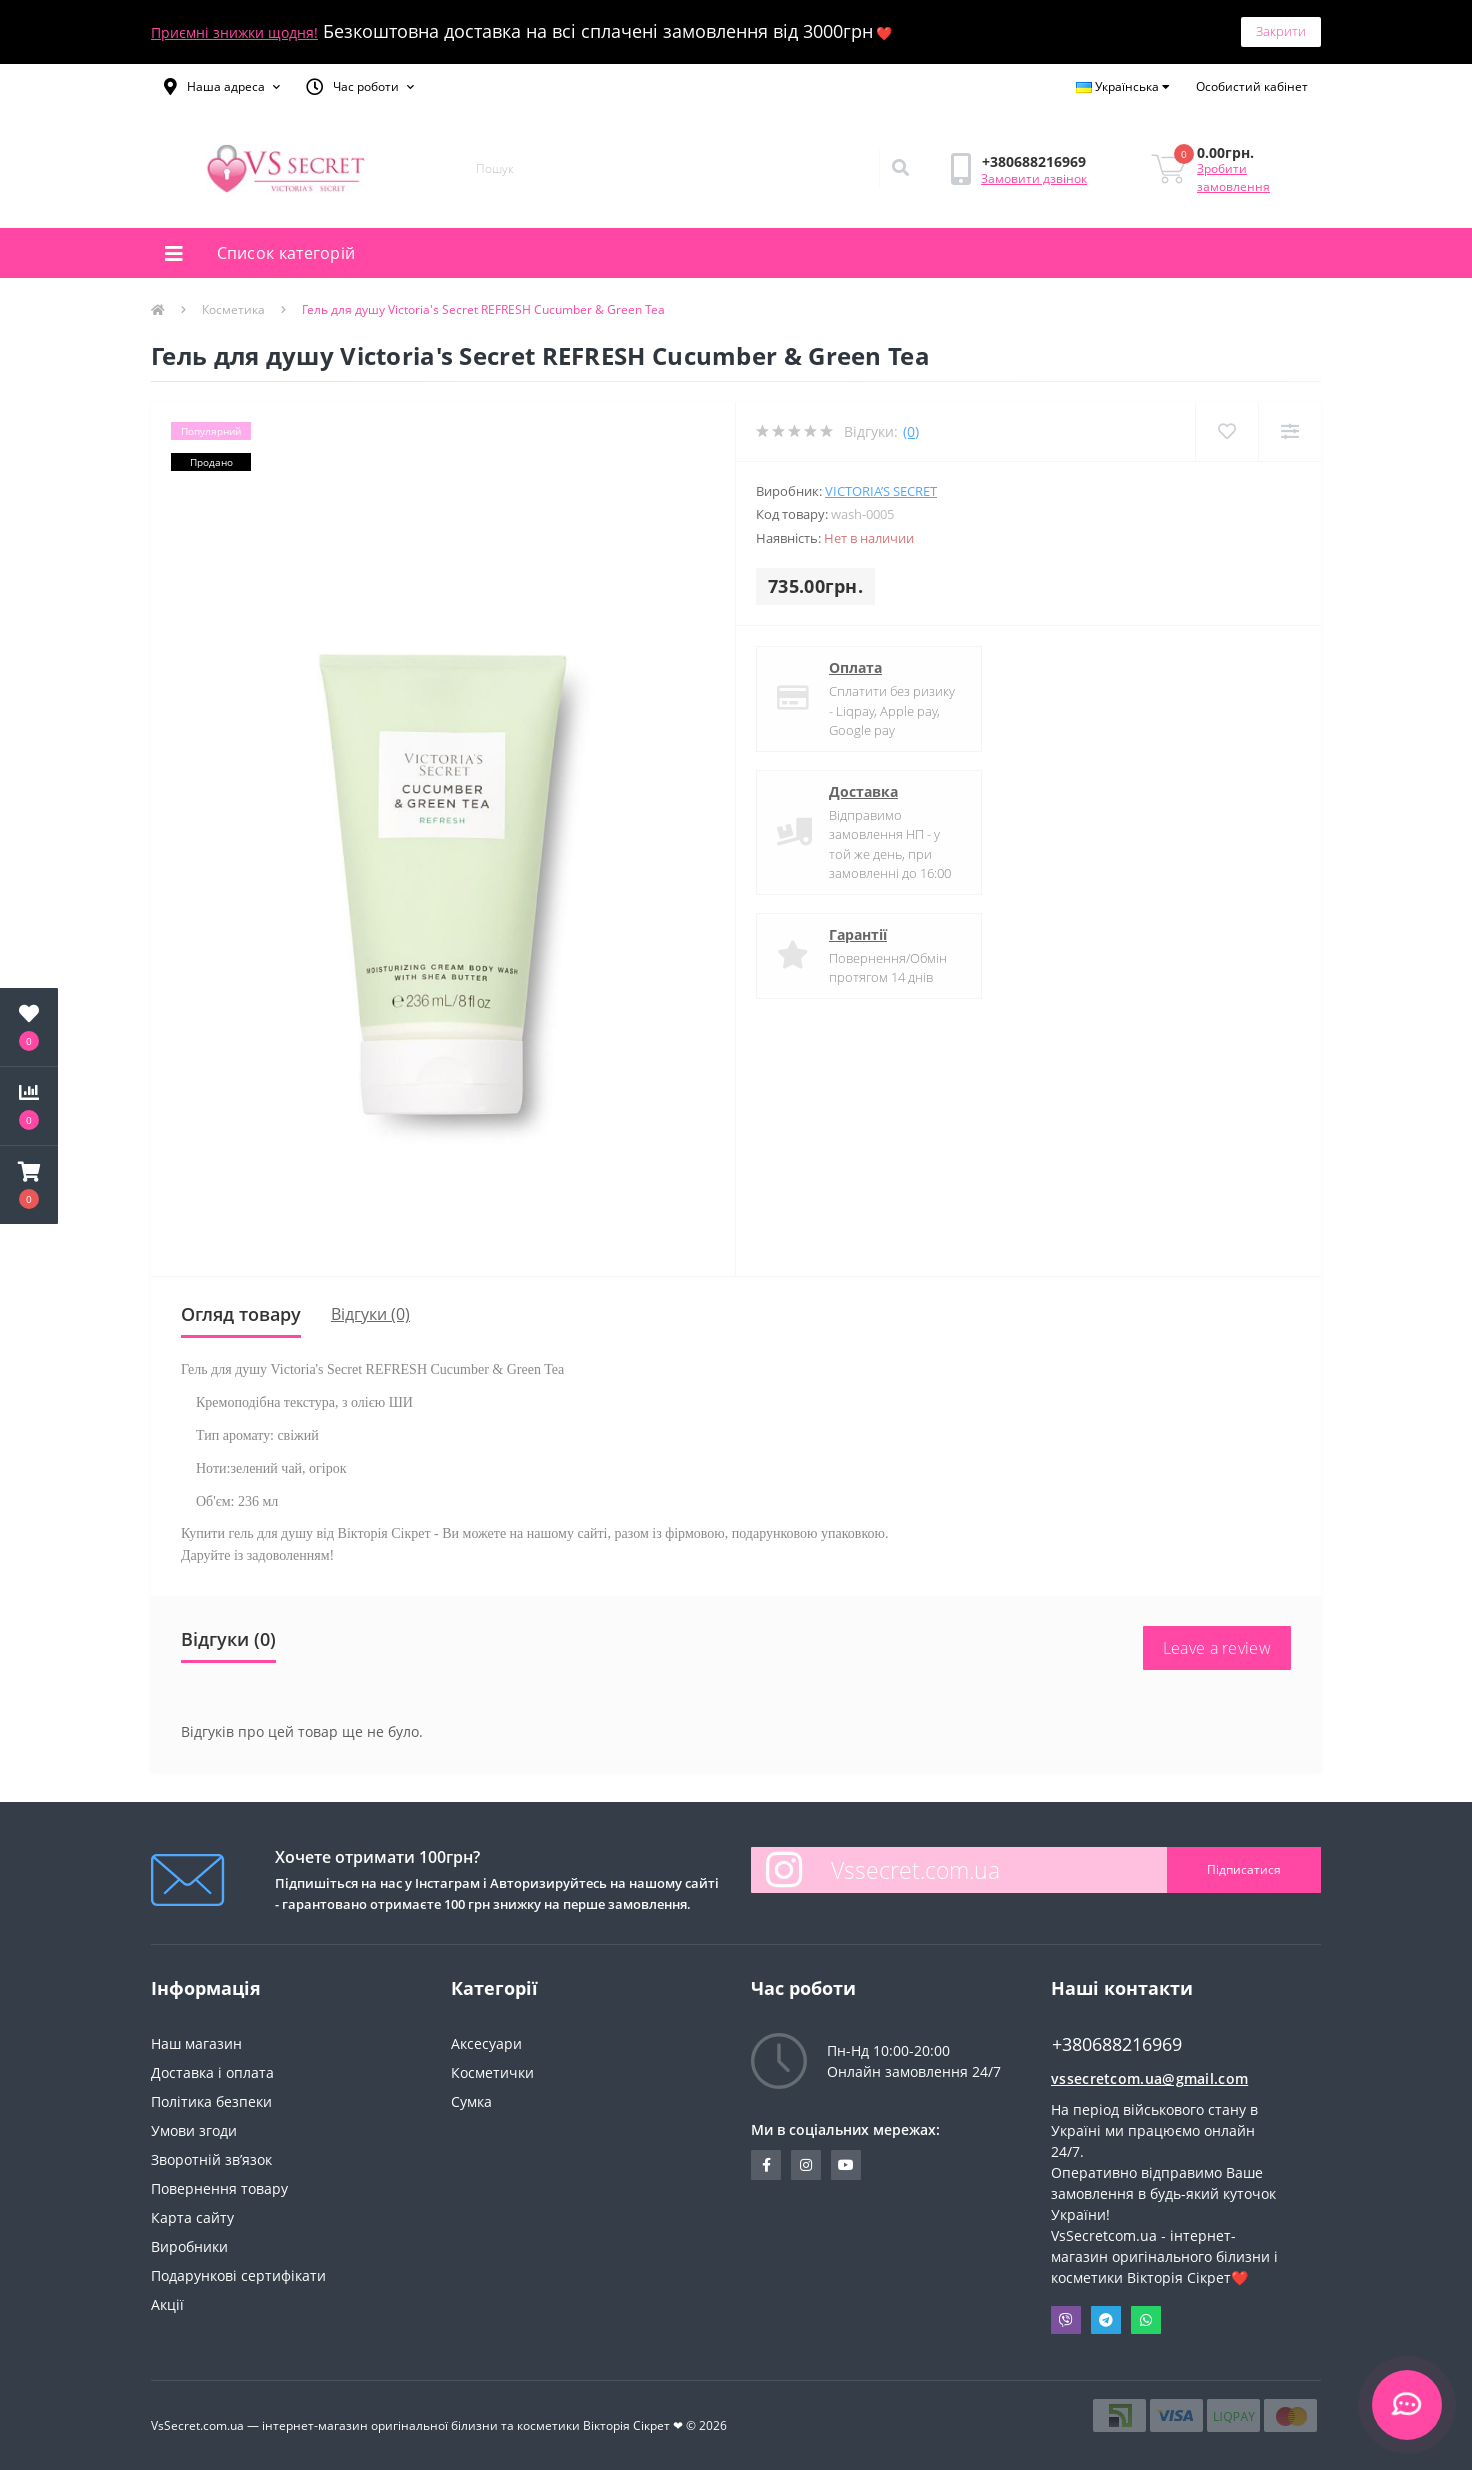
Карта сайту (192, 2217)
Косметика (233, 309)
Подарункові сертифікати (238, 2275)
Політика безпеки (211, 2101)
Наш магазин (196, 2043)
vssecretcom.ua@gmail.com (1149, 2078)
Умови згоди (194, 2130)
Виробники (189, 2246)
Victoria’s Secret (881, 491)
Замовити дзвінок (1034, 178)
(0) (911, 431)
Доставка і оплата (212, 2072)
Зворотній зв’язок (211, 2159)
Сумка (471, 2101)
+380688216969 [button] (1117, 2044)
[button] (222, 87)
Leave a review (1217, 1648)
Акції (167, 2304)
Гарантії (858, 934)
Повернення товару (219, 2188)
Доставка (863, 791)
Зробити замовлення (1233, 177)
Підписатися (1244, 1869)
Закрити (1281, 31)
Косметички (492, 2072)
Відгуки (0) (370, 1314)
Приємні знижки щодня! (234, 32)
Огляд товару (241, 1314)
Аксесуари (486, 2043)
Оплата (855, 667)
